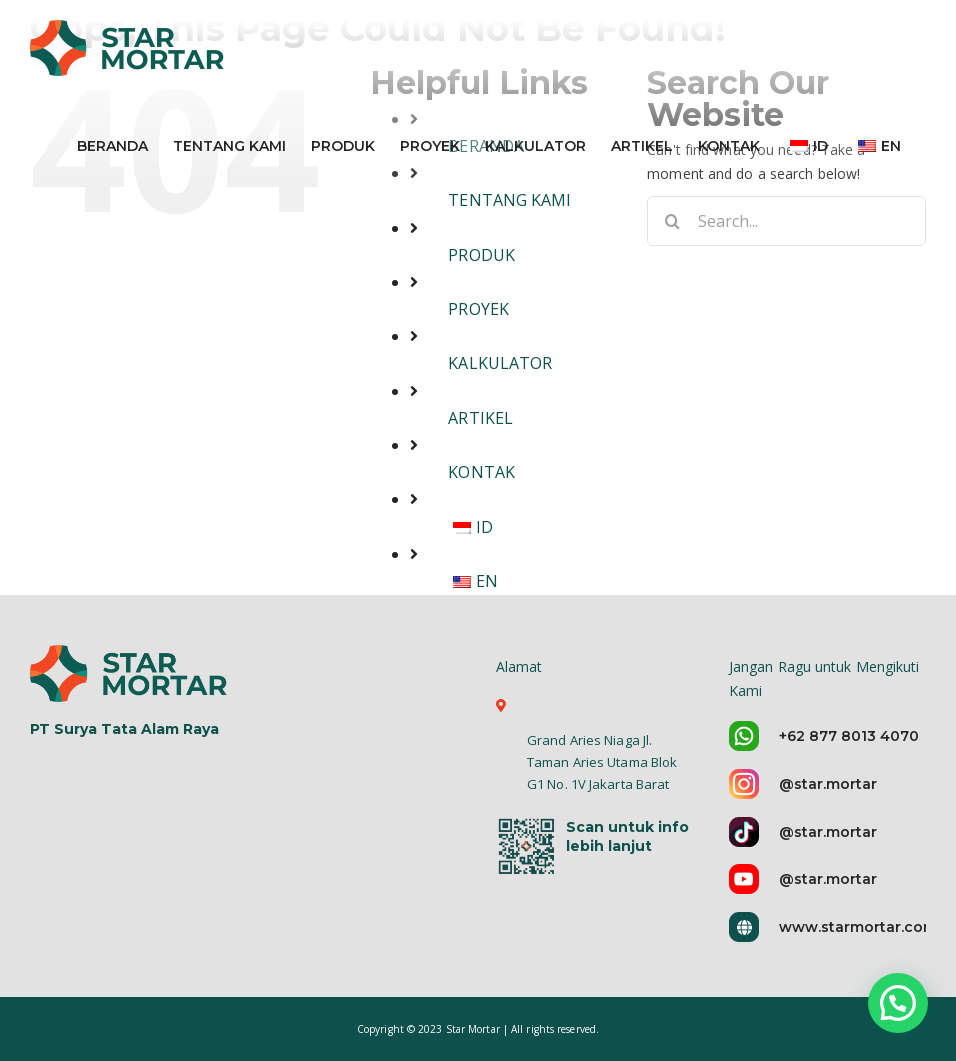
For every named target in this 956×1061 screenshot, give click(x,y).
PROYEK (478, 309)
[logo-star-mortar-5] (131, 671)
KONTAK (481, 472)
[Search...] (786, 221)
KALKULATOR (500, 363)
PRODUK (481, 255)
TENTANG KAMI (509, 200)
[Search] (672, 221)
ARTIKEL (480, 418)
